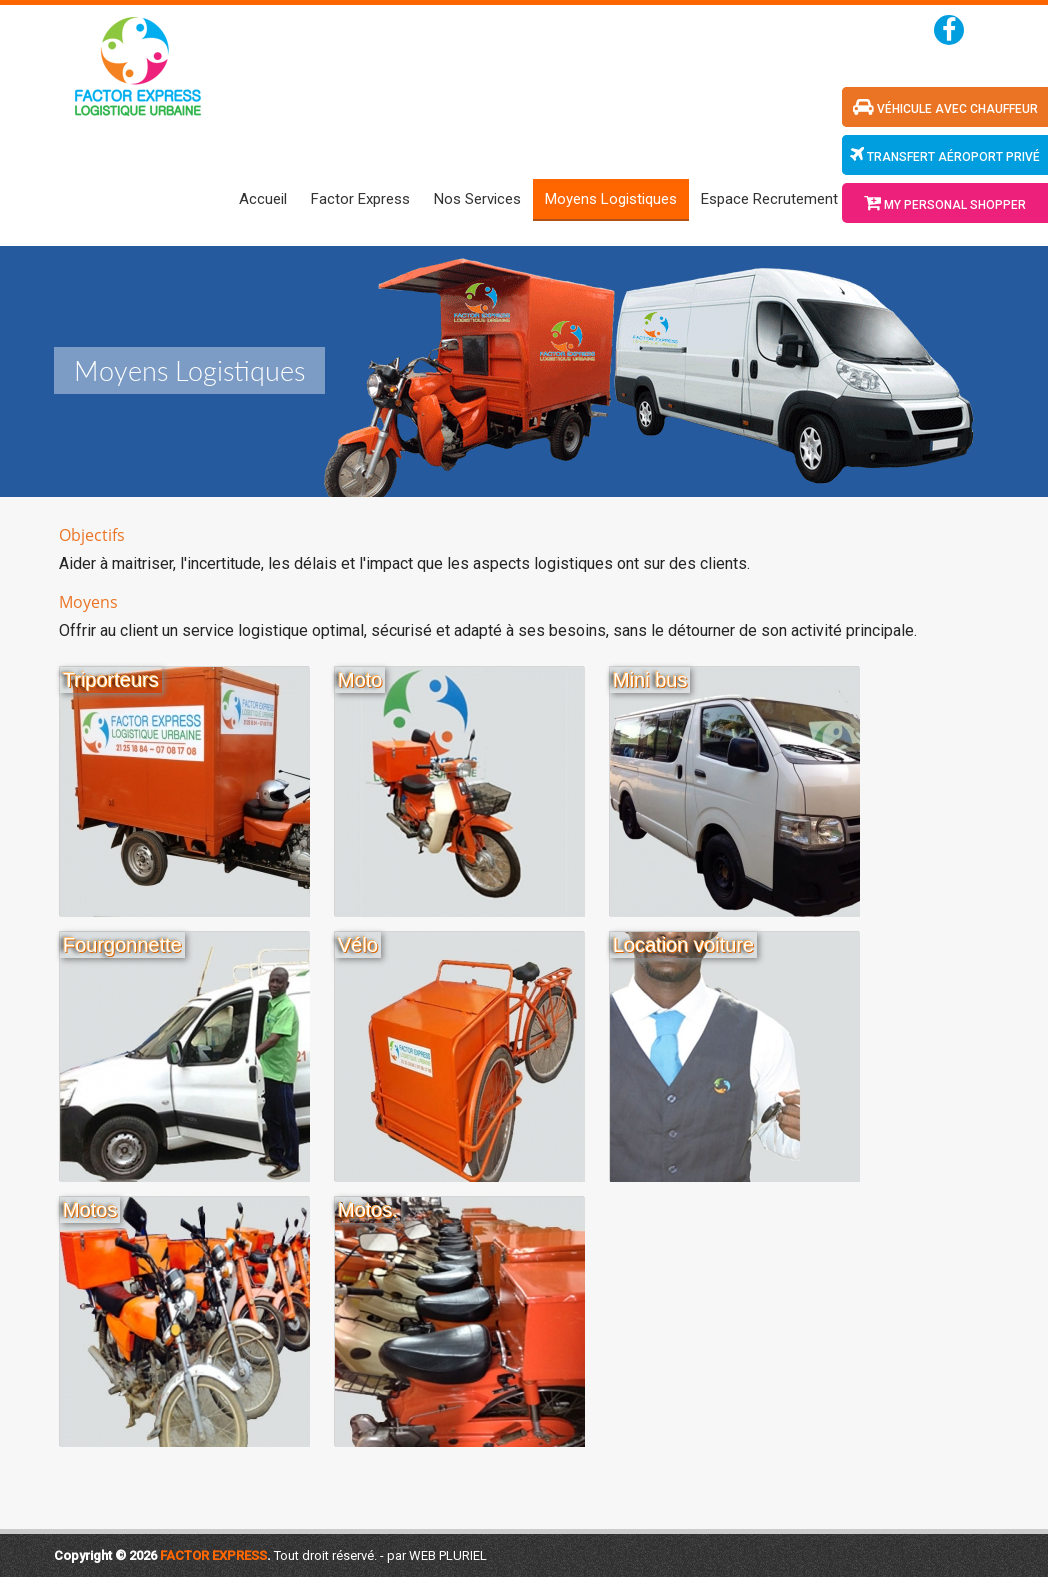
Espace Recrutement (769, 199)
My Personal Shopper (945, 203)
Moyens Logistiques (611, 199)
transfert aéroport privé (945, 155)
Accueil (263, 199)
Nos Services (477, 199)
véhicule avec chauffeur (945, 107)
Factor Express (360, 199)
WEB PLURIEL (448, 1555)
